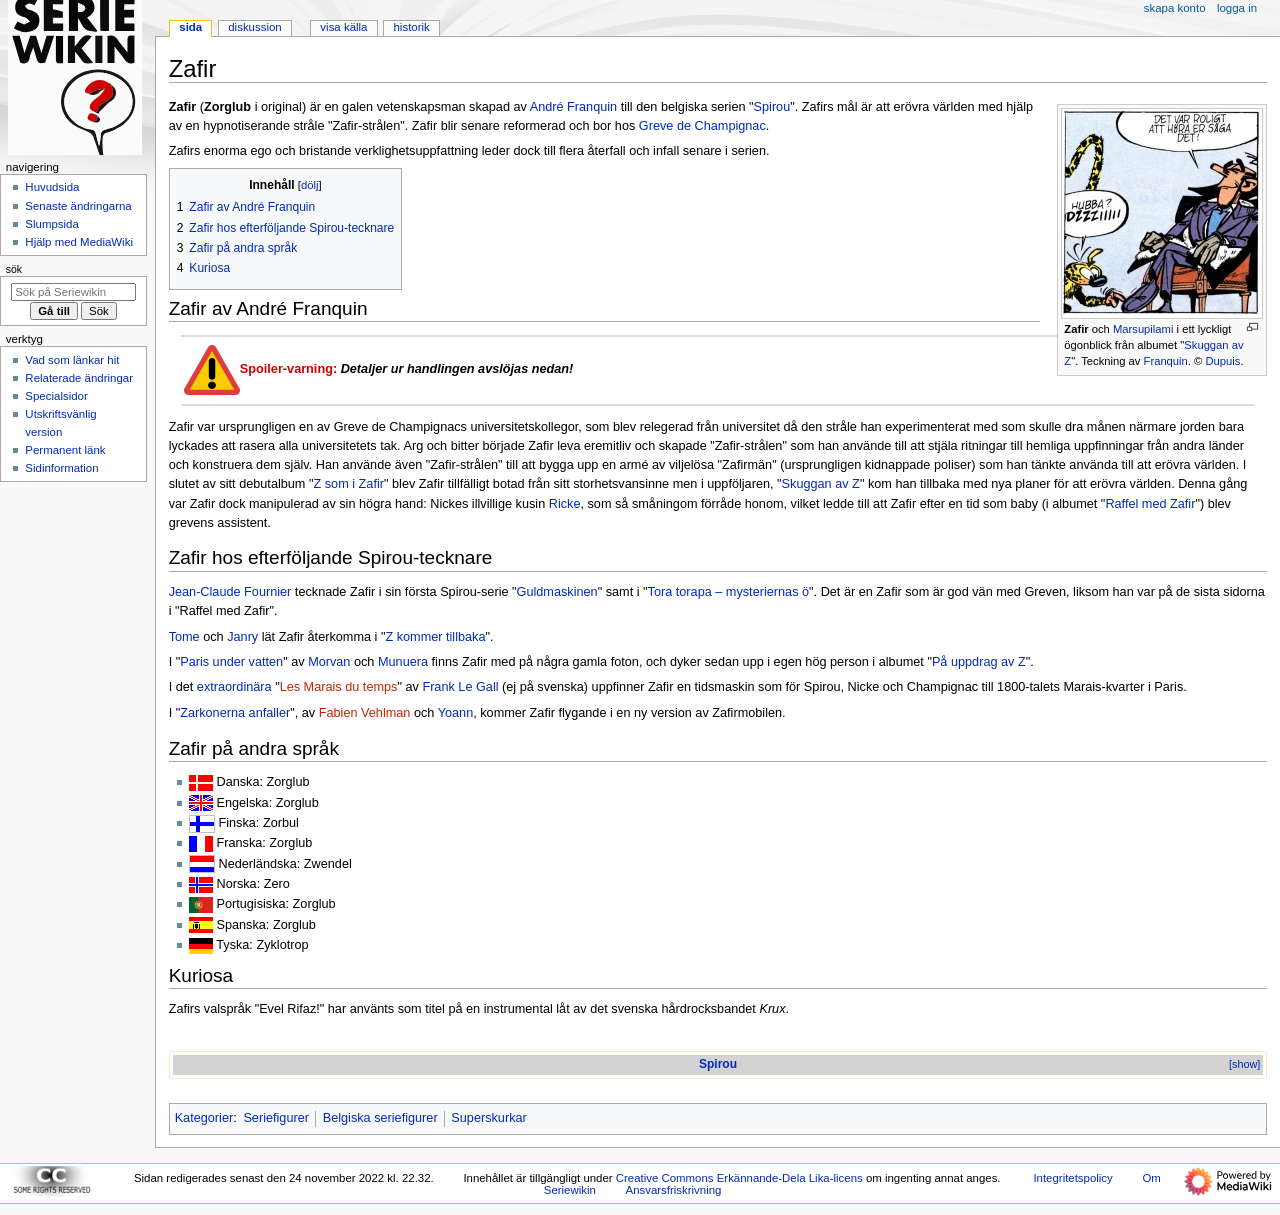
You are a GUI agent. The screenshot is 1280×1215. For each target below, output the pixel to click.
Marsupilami (1143, 329)
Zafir (1076, 329)
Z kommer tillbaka (435, 637)
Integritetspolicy (1072, 1178)
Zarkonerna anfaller (235, 713)
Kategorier (204, 1118)
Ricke (565, 504)
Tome (184, 637)
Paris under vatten (231, 662)
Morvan (329, 662)
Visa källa (343, 27)
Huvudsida (52, 187)
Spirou (772, 107)
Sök (14, 269)
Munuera (403, 662)
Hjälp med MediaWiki (79, 242)
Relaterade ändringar (79, 378)
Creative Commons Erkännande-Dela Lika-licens (739, 1178)
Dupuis (1222, 361)
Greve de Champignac (702, 126)
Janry (242, 637)
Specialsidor (56, 396)
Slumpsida (51, 224)
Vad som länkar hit (72, 360)
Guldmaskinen (557, 592)
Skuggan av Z (821, 484)
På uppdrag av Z (979, 662)
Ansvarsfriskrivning (674, 1190)
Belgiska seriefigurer (380, 1118)
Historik (412, 27)
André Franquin (573, 107)
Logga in (1237, 8)
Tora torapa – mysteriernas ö (729, 592)
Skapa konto (1175, 8)
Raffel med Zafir (1150, 504)
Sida (190, 27)
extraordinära (234, 687)
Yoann (456, 713)
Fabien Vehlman (365, 713)
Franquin (1166, 361)
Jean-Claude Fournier (230, 592)
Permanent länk (65, 450)
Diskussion (254, 27)
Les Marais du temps (339, 687)
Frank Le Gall (460, 687)
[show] (1244, 1064)
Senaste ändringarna (78, 206)
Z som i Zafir (348, 484)
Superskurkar (488, 1118)
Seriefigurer (276, 1118)
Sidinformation (61, 468)
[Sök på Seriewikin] (73, 292)
